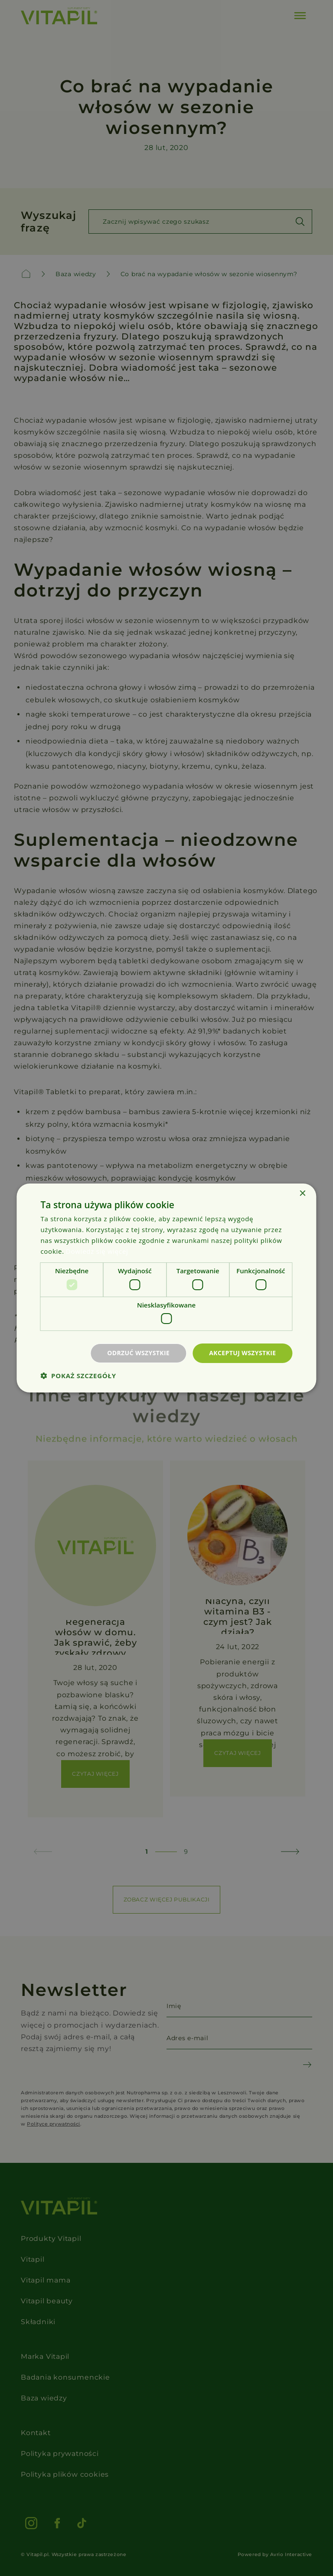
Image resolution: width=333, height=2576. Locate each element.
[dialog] (166, 1288)
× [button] (302, 1193)
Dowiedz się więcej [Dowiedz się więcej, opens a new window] (97, 1251)
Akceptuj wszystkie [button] (242, 1353)
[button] (78, 1375)
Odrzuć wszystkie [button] (138, 1353)
